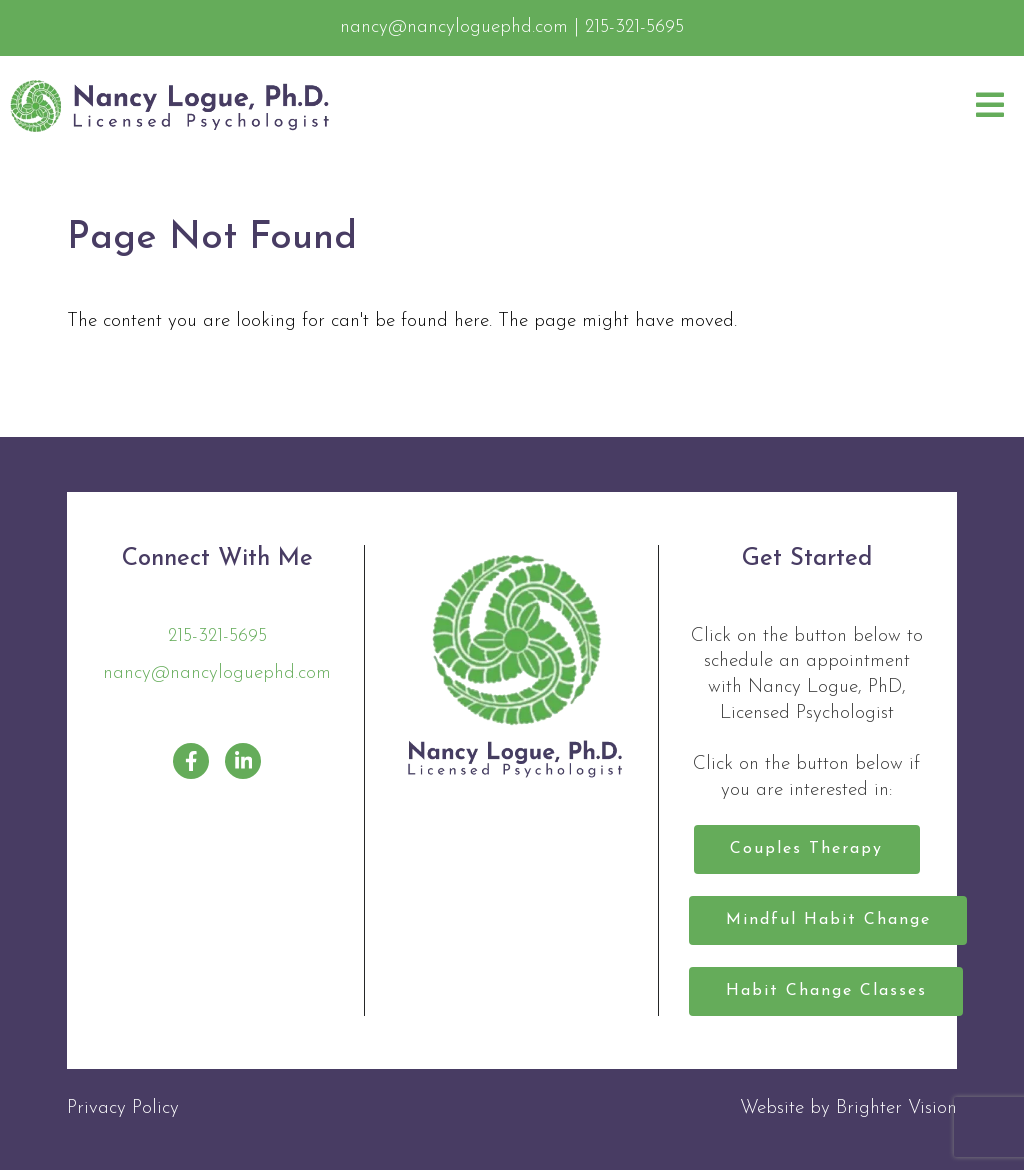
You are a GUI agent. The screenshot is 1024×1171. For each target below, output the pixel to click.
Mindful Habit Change (828, 921)
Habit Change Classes (826, 992)
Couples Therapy (806, 850)
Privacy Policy (123, 1109)
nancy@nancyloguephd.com (217, 673)
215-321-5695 (217, 636)
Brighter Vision (896, 1109)
